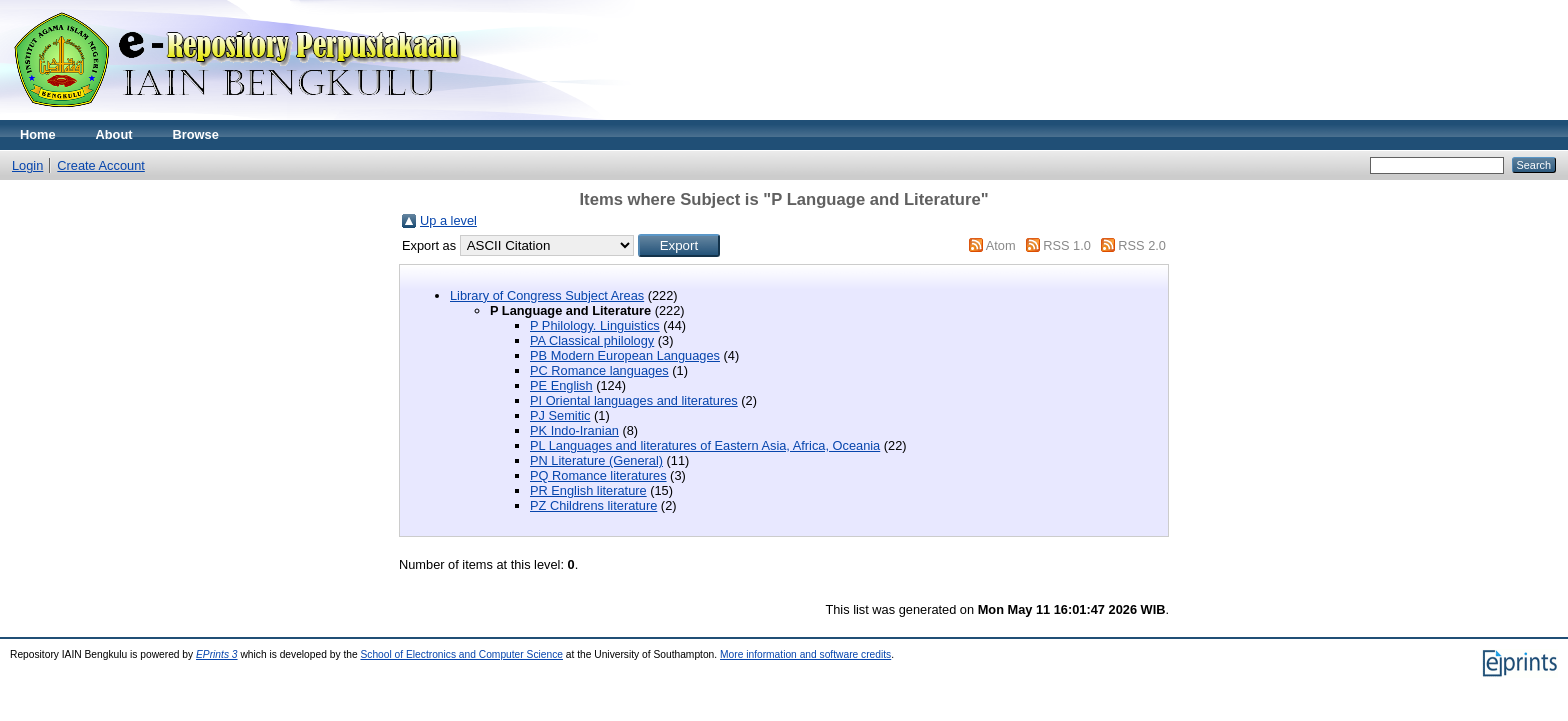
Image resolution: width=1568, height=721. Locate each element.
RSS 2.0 (1142, 245)
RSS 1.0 (1067, 245)
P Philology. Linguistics (595, 325)
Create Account (101, 165)
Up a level (448, 220)
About (114, 134)
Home (38, 134)
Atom (1001, 245)
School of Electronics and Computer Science (461, 654)
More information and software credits (805, 654)
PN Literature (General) (596, 460)
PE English (561, 385)
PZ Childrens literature (593, 505)
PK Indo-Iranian (574, 430)
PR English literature (588, 490)
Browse (196, 134)
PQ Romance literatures (598, 475)
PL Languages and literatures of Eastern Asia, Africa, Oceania (705, 445)
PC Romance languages (599, 370)
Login (27, 165)
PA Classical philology (592, 340)
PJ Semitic (560, 415)
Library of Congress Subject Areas (547, 295)
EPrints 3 (217, 654)
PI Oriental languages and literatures (634, 400)
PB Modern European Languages (625, 355)
